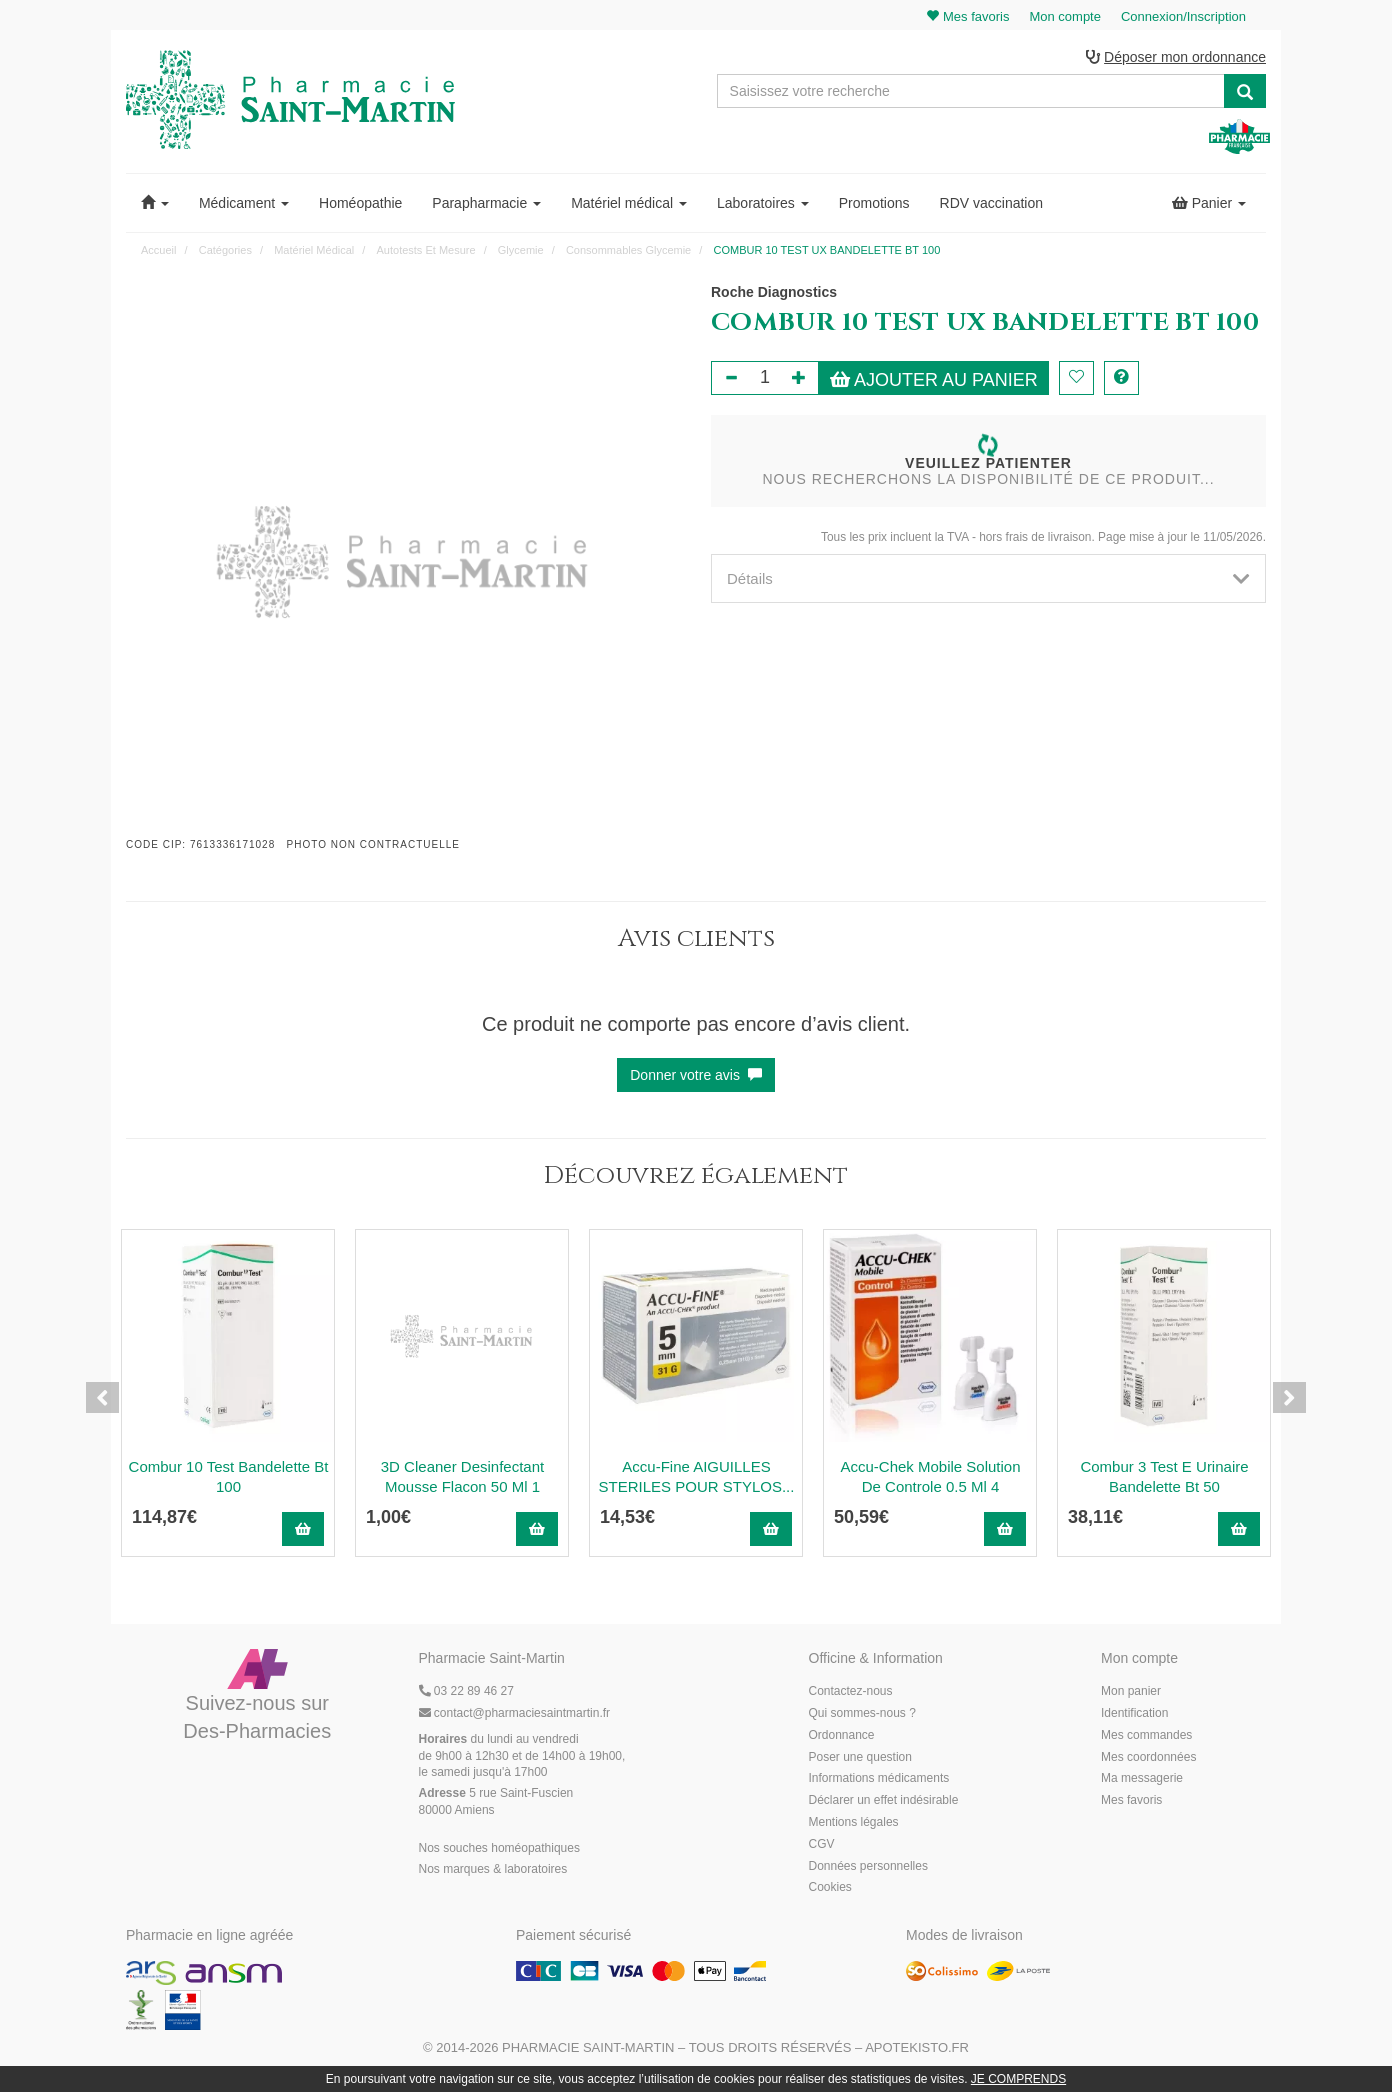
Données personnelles (868, 1867)
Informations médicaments (879, 1780)
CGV (822, 1845)
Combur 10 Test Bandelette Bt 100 (229, 1477)
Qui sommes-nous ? (862, 1714)
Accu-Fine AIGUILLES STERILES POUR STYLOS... (697, 1477)
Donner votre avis (696, 1076)
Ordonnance (842, 1736)
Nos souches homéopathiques (499, 1849)
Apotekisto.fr (917, 2048)
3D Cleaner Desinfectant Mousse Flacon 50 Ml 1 (462, 1477)
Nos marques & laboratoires (493, 1871)
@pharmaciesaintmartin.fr (515, 1714)
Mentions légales (854, 1823)
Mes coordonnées (1148, 1758)
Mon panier (1131, 1693)
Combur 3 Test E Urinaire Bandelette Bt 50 (1164, 1477)
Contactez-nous (851, 1693)
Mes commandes (1146, 1736)
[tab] (988, 579)
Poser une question (860, 1758)
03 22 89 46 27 (466, 1693)
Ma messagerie (1142, 1780)
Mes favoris (1131, 1802)
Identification (1134, 1714)
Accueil (158, 251)
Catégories (225, 251)
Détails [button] (988, 579)
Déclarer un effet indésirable (884, 1802)
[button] (155, 204)
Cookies (830, 1889)
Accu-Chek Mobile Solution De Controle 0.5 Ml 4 (930, 1477)
